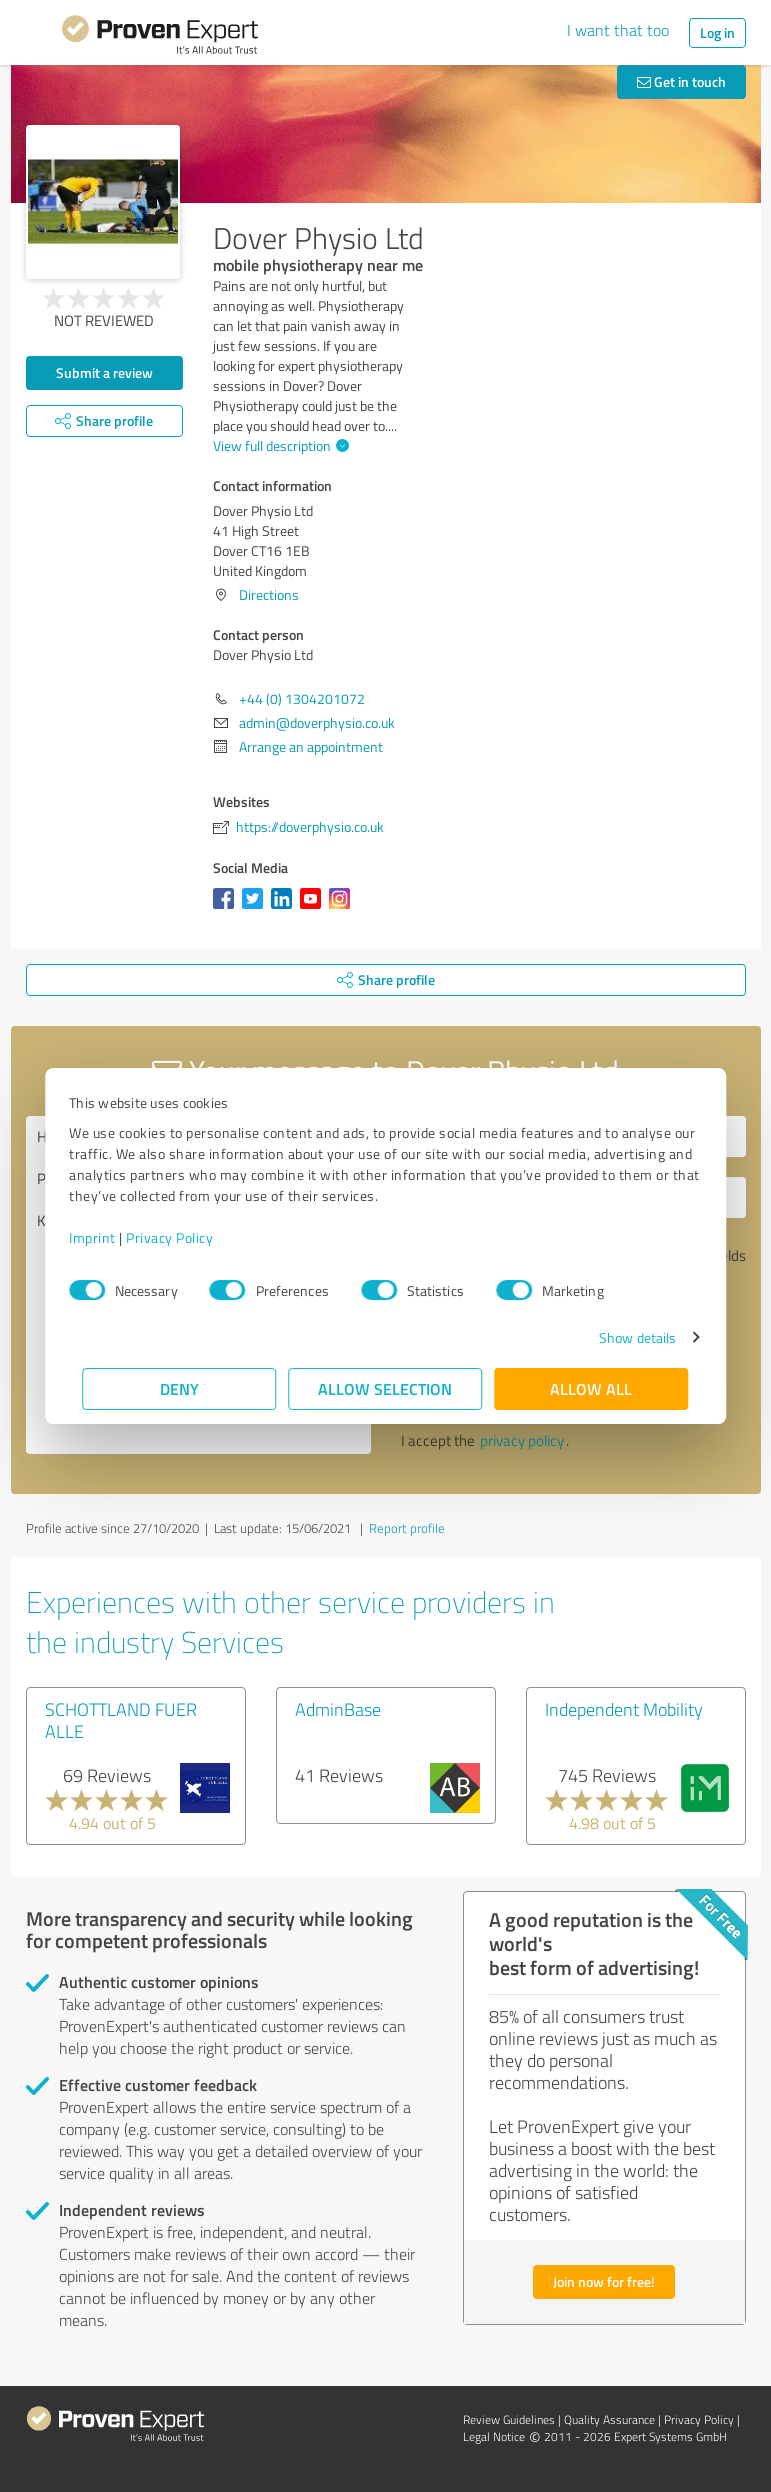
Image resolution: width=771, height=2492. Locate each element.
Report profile (407, 1528)
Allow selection (386, 1388)
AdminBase (338, 1709)
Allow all (592, 1388)
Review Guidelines (509, 2419)
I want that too (618, 30)
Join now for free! (604, 2281)
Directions (269, 594)
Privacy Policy (183, 1237)
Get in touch (681, 81)
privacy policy (522, 1440)
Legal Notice (494, 2436)
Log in (717, 32)
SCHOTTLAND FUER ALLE (121, 1720)
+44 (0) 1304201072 (302, 698)
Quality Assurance (609, 2419)
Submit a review (104, 372)
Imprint (106, 1237)
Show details (623, 1337)
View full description (278, 445)
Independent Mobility (624, 1709)
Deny (179, 1388)
